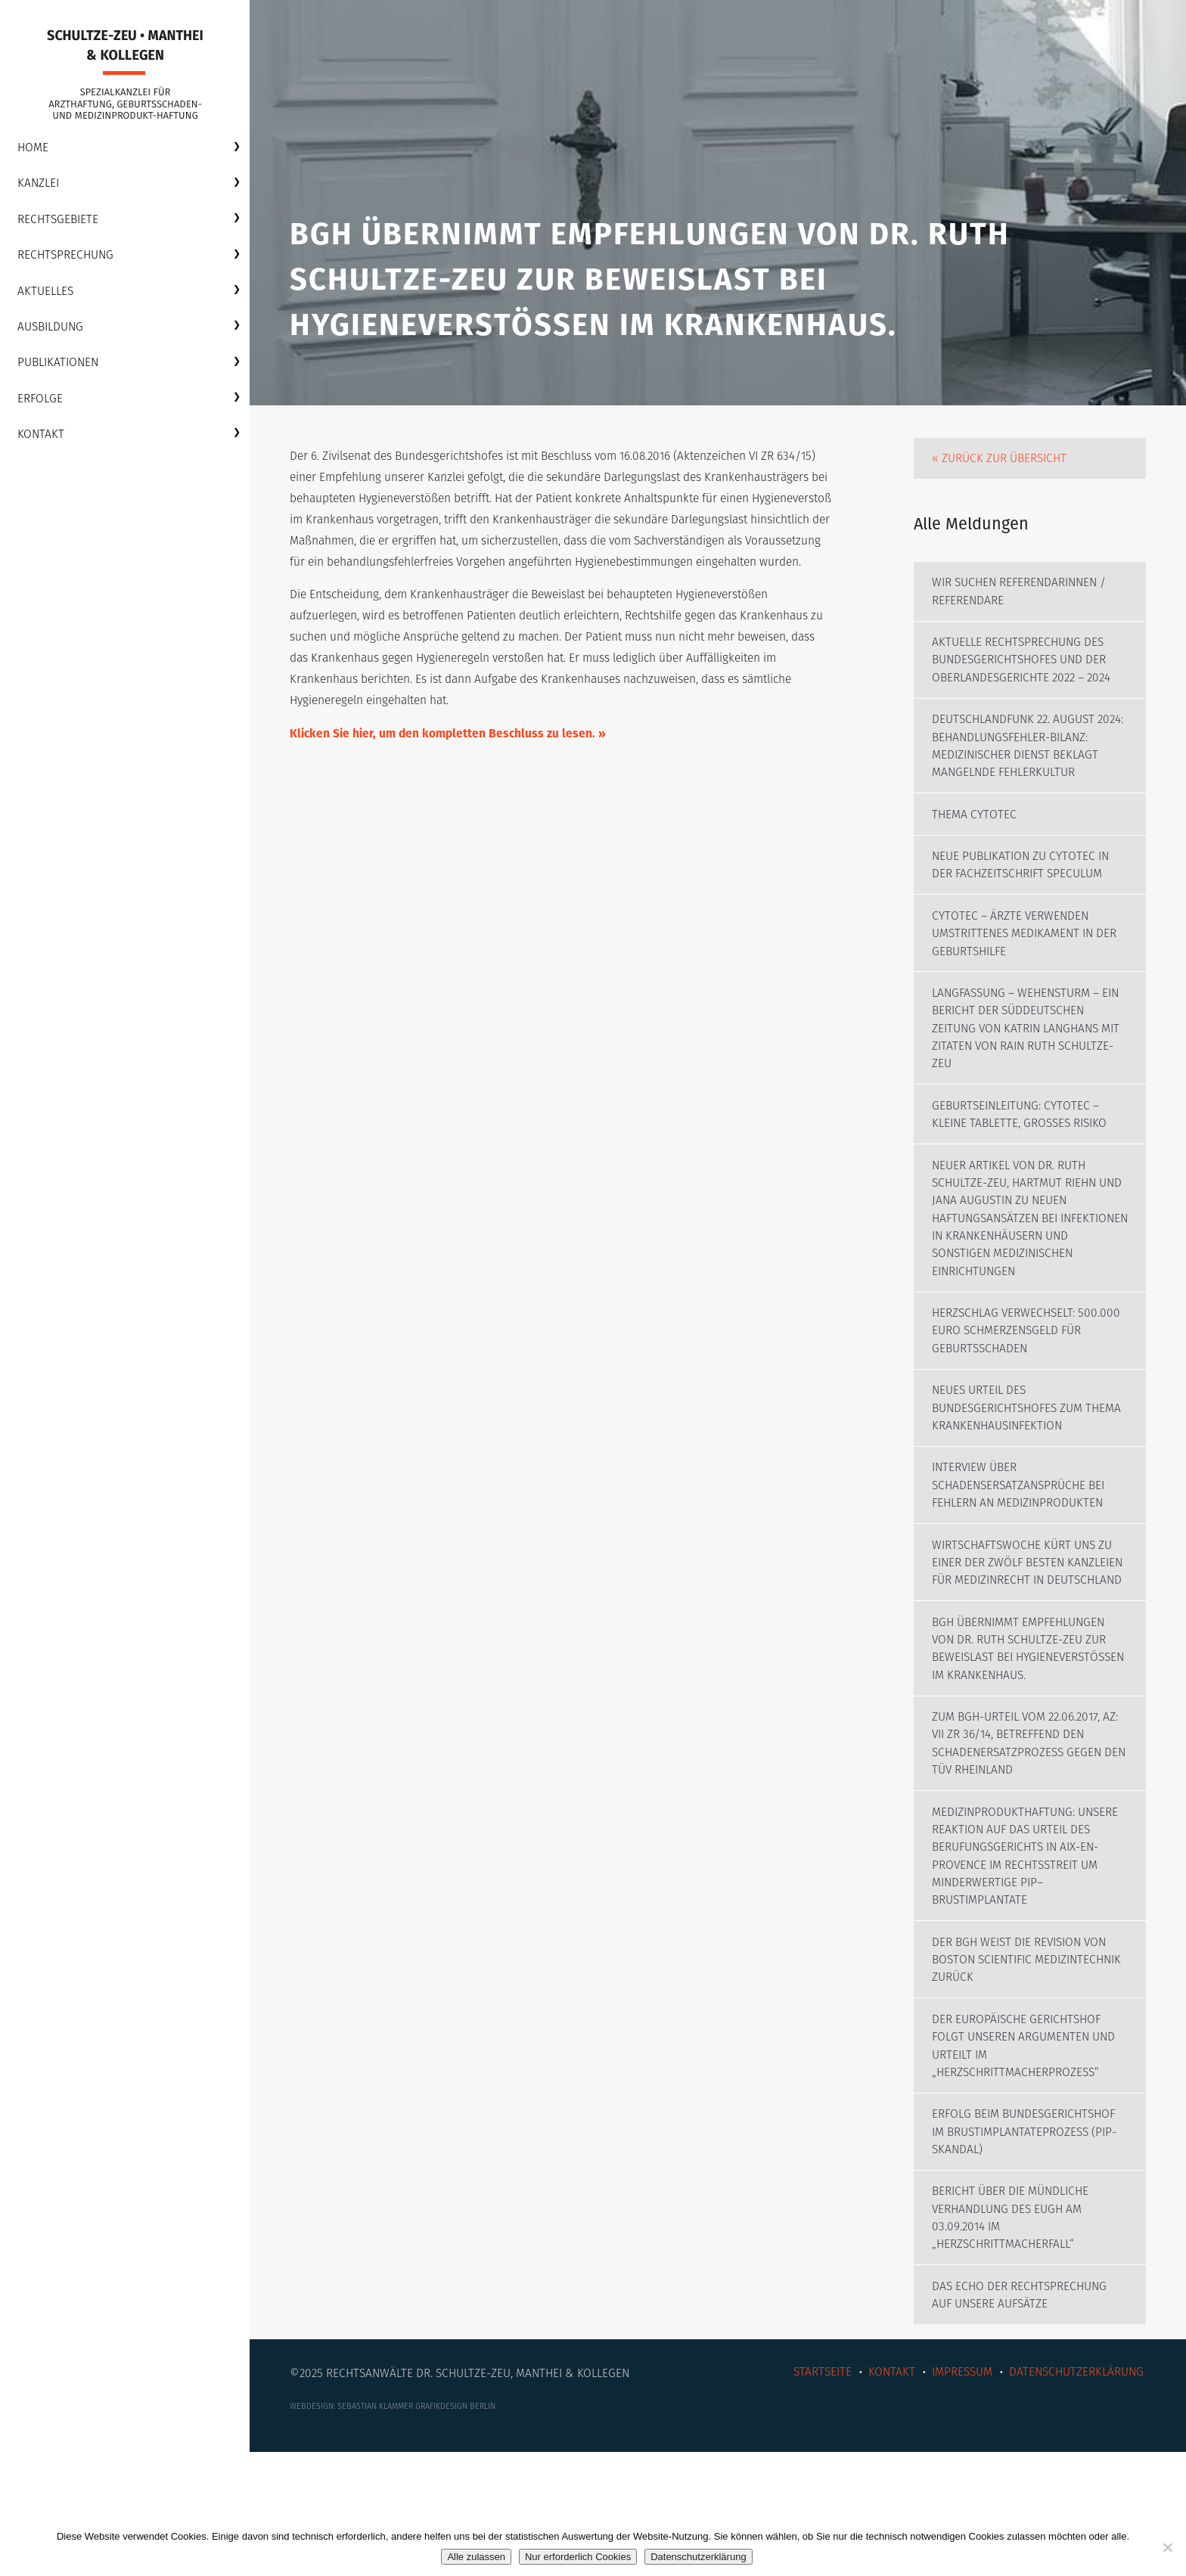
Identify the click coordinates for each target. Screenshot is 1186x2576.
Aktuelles (47, 296)
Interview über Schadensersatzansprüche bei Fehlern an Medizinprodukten (1023, 1544)
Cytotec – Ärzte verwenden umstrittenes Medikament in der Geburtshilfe (1028, 977)
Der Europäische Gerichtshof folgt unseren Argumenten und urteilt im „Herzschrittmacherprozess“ (1027, 2157)
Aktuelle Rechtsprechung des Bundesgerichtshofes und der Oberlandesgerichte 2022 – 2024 (1026, 678)
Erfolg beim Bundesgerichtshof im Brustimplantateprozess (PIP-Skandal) (1029, 2246)
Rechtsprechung (67, 260)
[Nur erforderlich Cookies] (1167, 2547)
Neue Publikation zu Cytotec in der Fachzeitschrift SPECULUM (1024, 907)
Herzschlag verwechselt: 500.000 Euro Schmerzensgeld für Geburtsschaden (1021, 1386)
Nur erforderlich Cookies (578, 2556)
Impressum (955, 2492)
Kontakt (42, 441)
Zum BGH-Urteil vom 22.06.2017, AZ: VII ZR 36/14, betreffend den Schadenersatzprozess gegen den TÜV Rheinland (1029, 1846)
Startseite (812, 2492)
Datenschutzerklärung (1073, 2492)
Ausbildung (53, 332)
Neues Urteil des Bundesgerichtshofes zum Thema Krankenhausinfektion (1021, 1465)
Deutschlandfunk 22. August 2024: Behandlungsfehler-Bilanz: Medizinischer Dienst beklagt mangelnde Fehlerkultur (1018, 775)
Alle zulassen (476, 2556)
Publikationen (61, 369)
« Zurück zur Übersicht (1002, 471)
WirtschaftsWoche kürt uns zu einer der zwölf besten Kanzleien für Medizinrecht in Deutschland (1026, 1633)
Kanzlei (40, 187)
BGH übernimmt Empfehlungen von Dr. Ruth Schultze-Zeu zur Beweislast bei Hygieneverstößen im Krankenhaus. (1023, 1739)
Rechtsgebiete (60, 223)
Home (34, 151)
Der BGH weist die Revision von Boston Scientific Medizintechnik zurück (1024, 2069)
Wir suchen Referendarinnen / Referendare (1024, 607)
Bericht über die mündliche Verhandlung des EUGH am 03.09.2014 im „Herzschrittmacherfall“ (1015, 2334)
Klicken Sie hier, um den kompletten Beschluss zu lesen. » (451, 775)
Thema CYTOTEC (976, 855)
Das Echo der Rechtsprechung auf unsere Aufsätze (1023, 2414)
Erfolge (41, 405)
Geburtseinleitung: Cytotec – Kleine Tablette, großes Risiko (1024, 1163)
